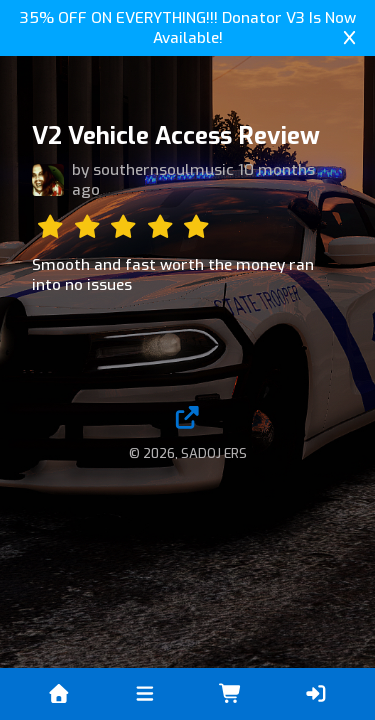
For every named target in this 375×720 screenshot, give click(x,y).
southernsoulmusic (163, 170)
